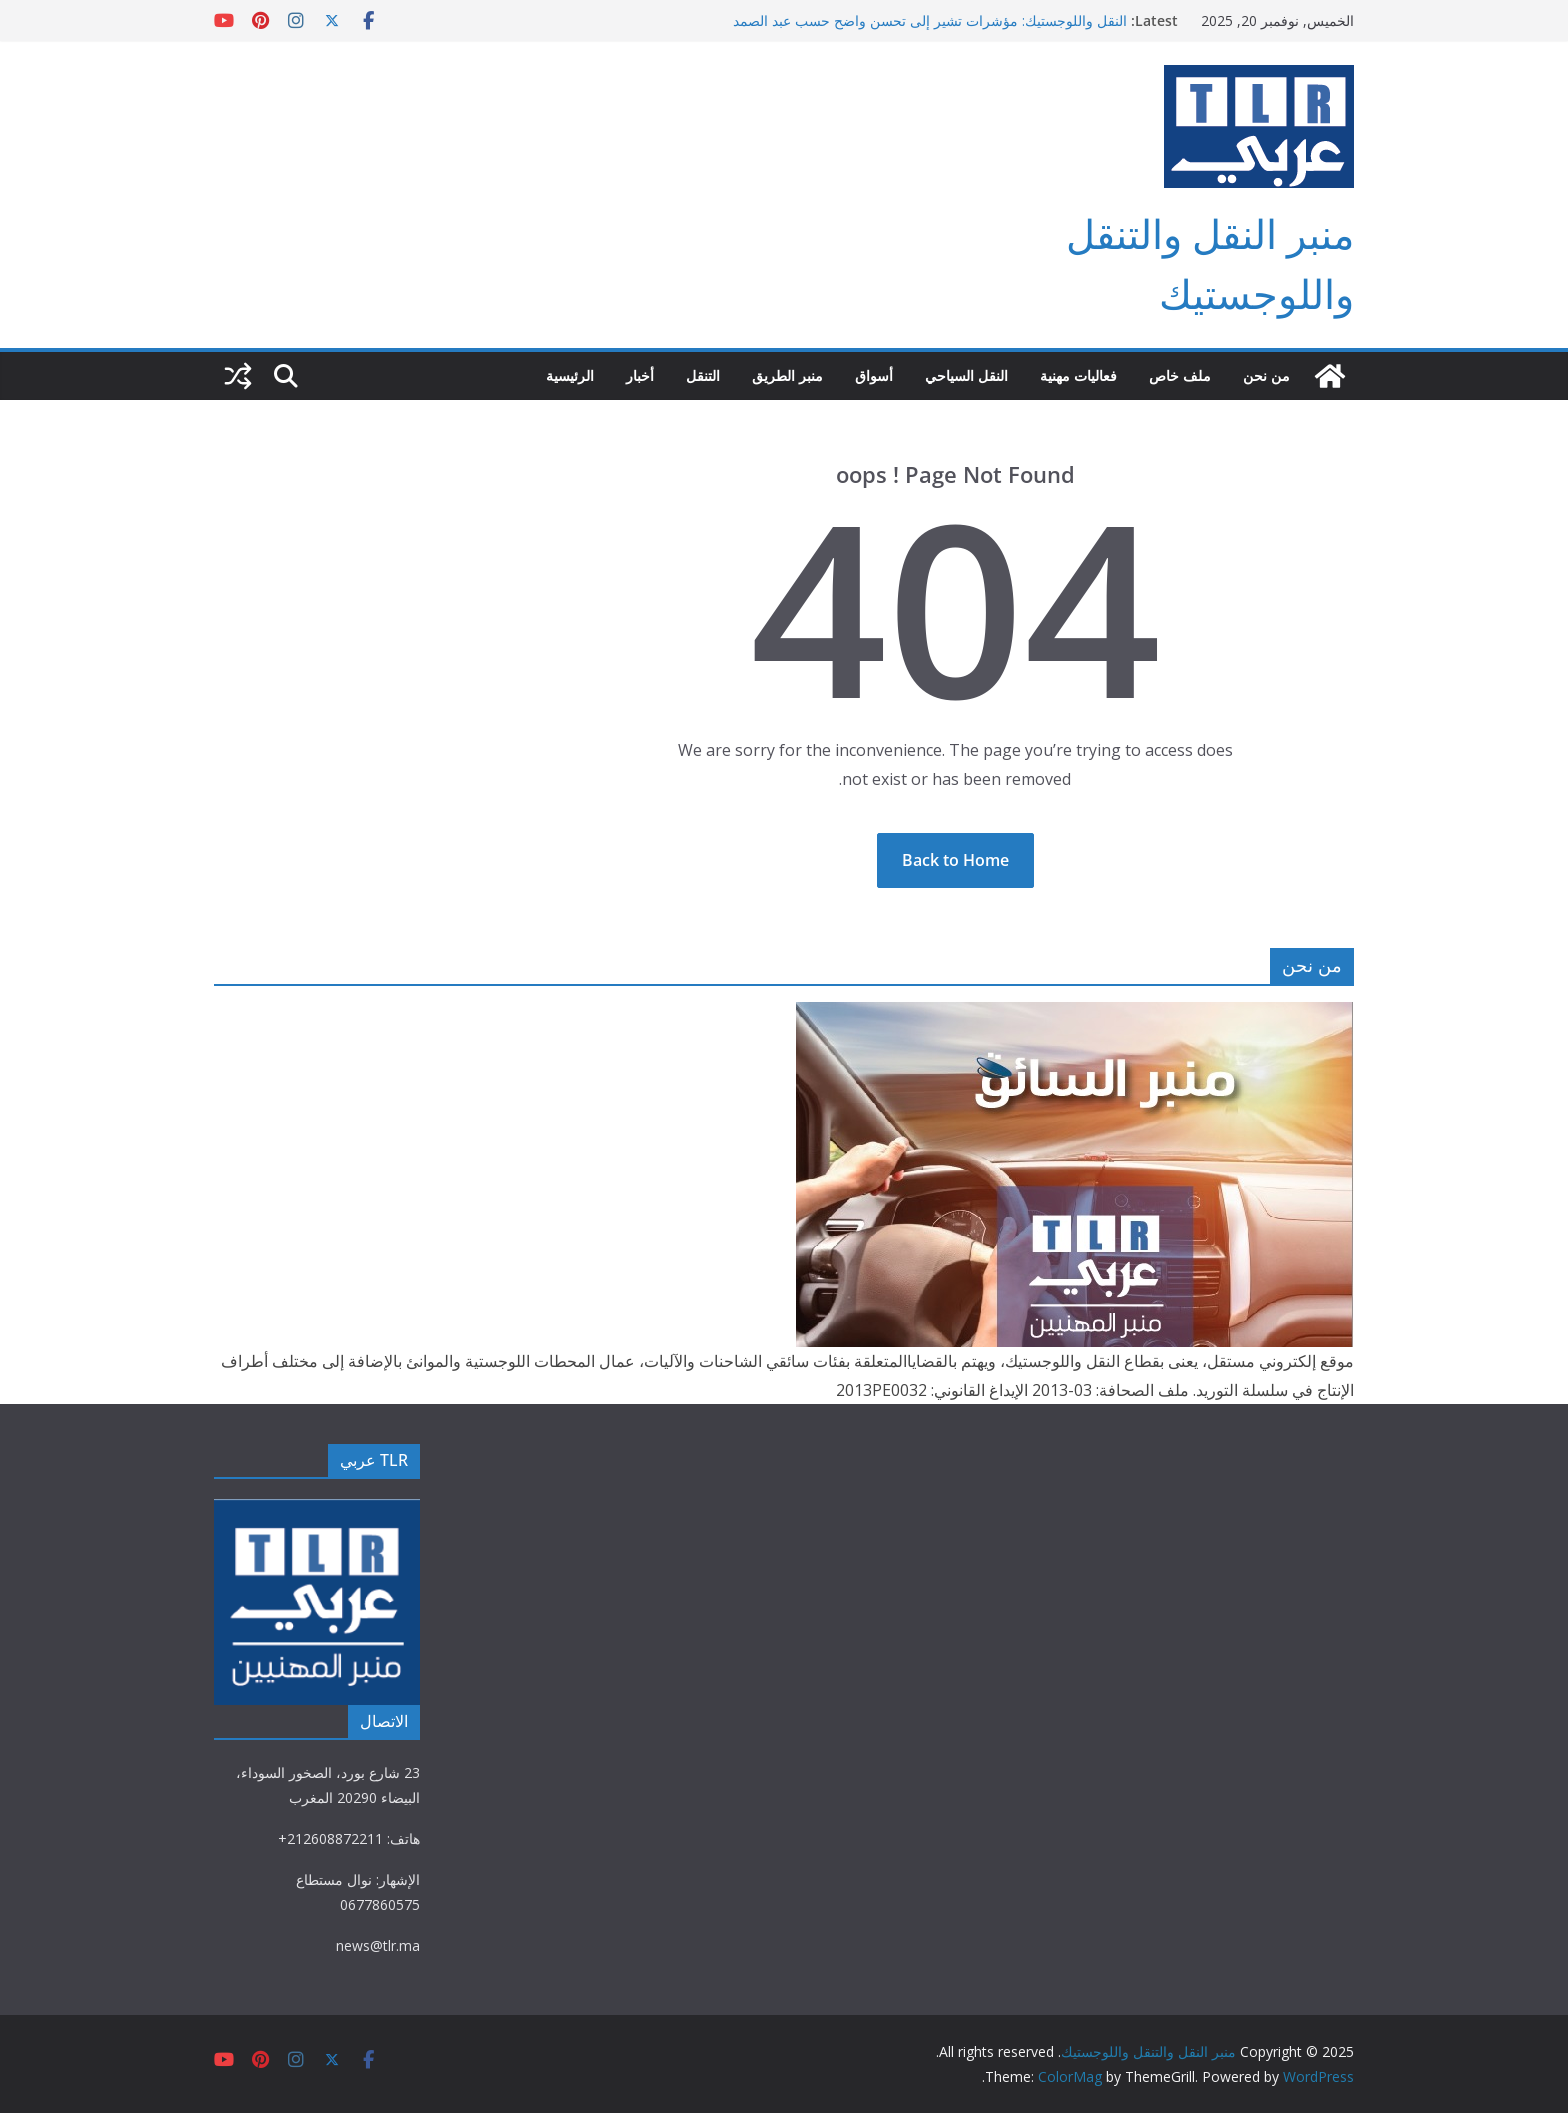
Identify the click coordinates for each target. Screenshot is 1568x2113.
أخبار (640, 375)
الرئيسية (570, 375)
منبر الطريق (787, 375)
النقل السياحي (966, 375)
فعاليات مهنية (1078, 375)
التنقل (703, 375)
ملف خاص (1180, 375)
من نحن (1266, 375)
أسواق (874, 375)
